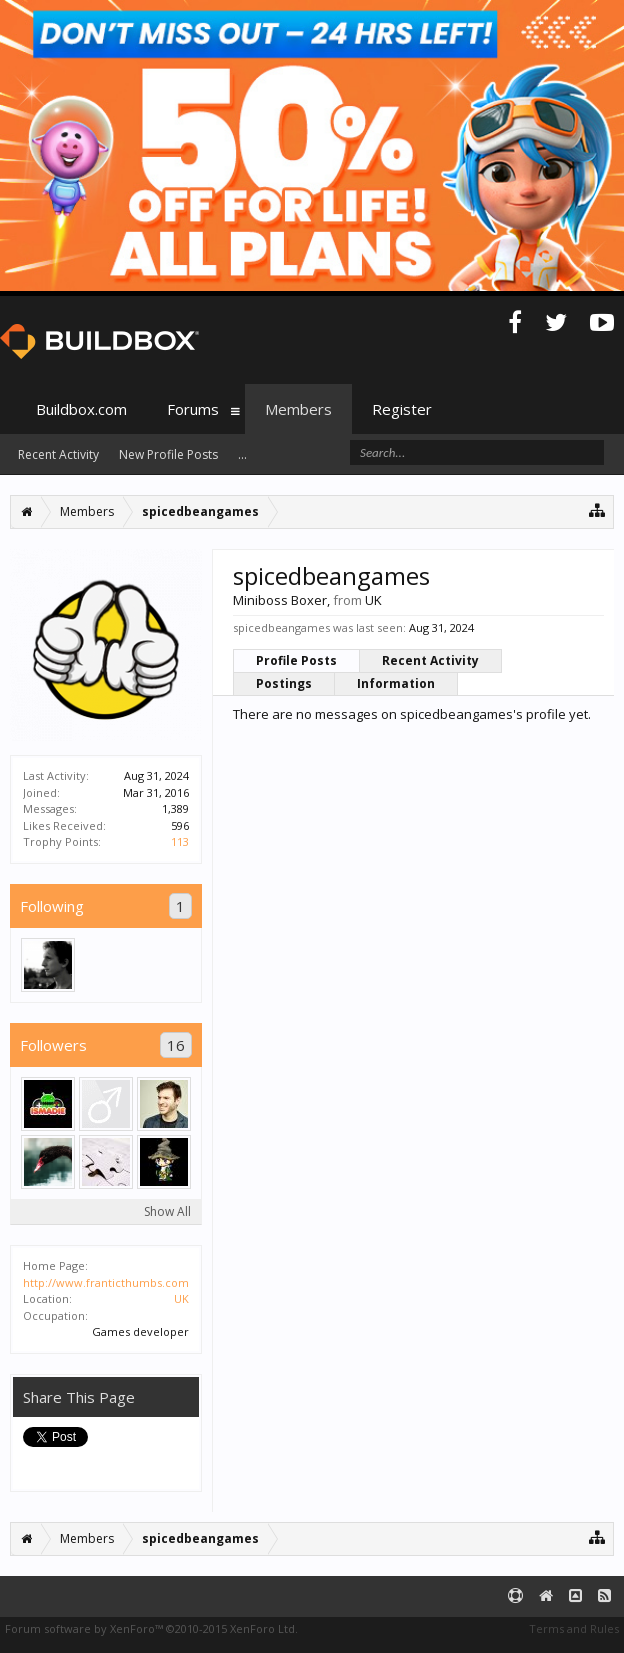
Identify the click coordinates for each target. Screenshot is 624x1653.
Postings (284, 683)
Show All (167, 1211)
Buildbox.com (81, 409)
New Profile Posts (168, 454)
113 (180, 841)
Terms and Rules (574, 1628)
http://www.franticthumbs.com (106, 1282)
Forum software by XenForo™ (151, 1628)
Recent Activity (430, 660)
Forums (193, 409)
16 (176, 1045)
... (242, 454)
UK (181, 1298)
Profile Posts (296, 660)
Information (396, 683)
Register (402, 409)
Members (298, 409)
